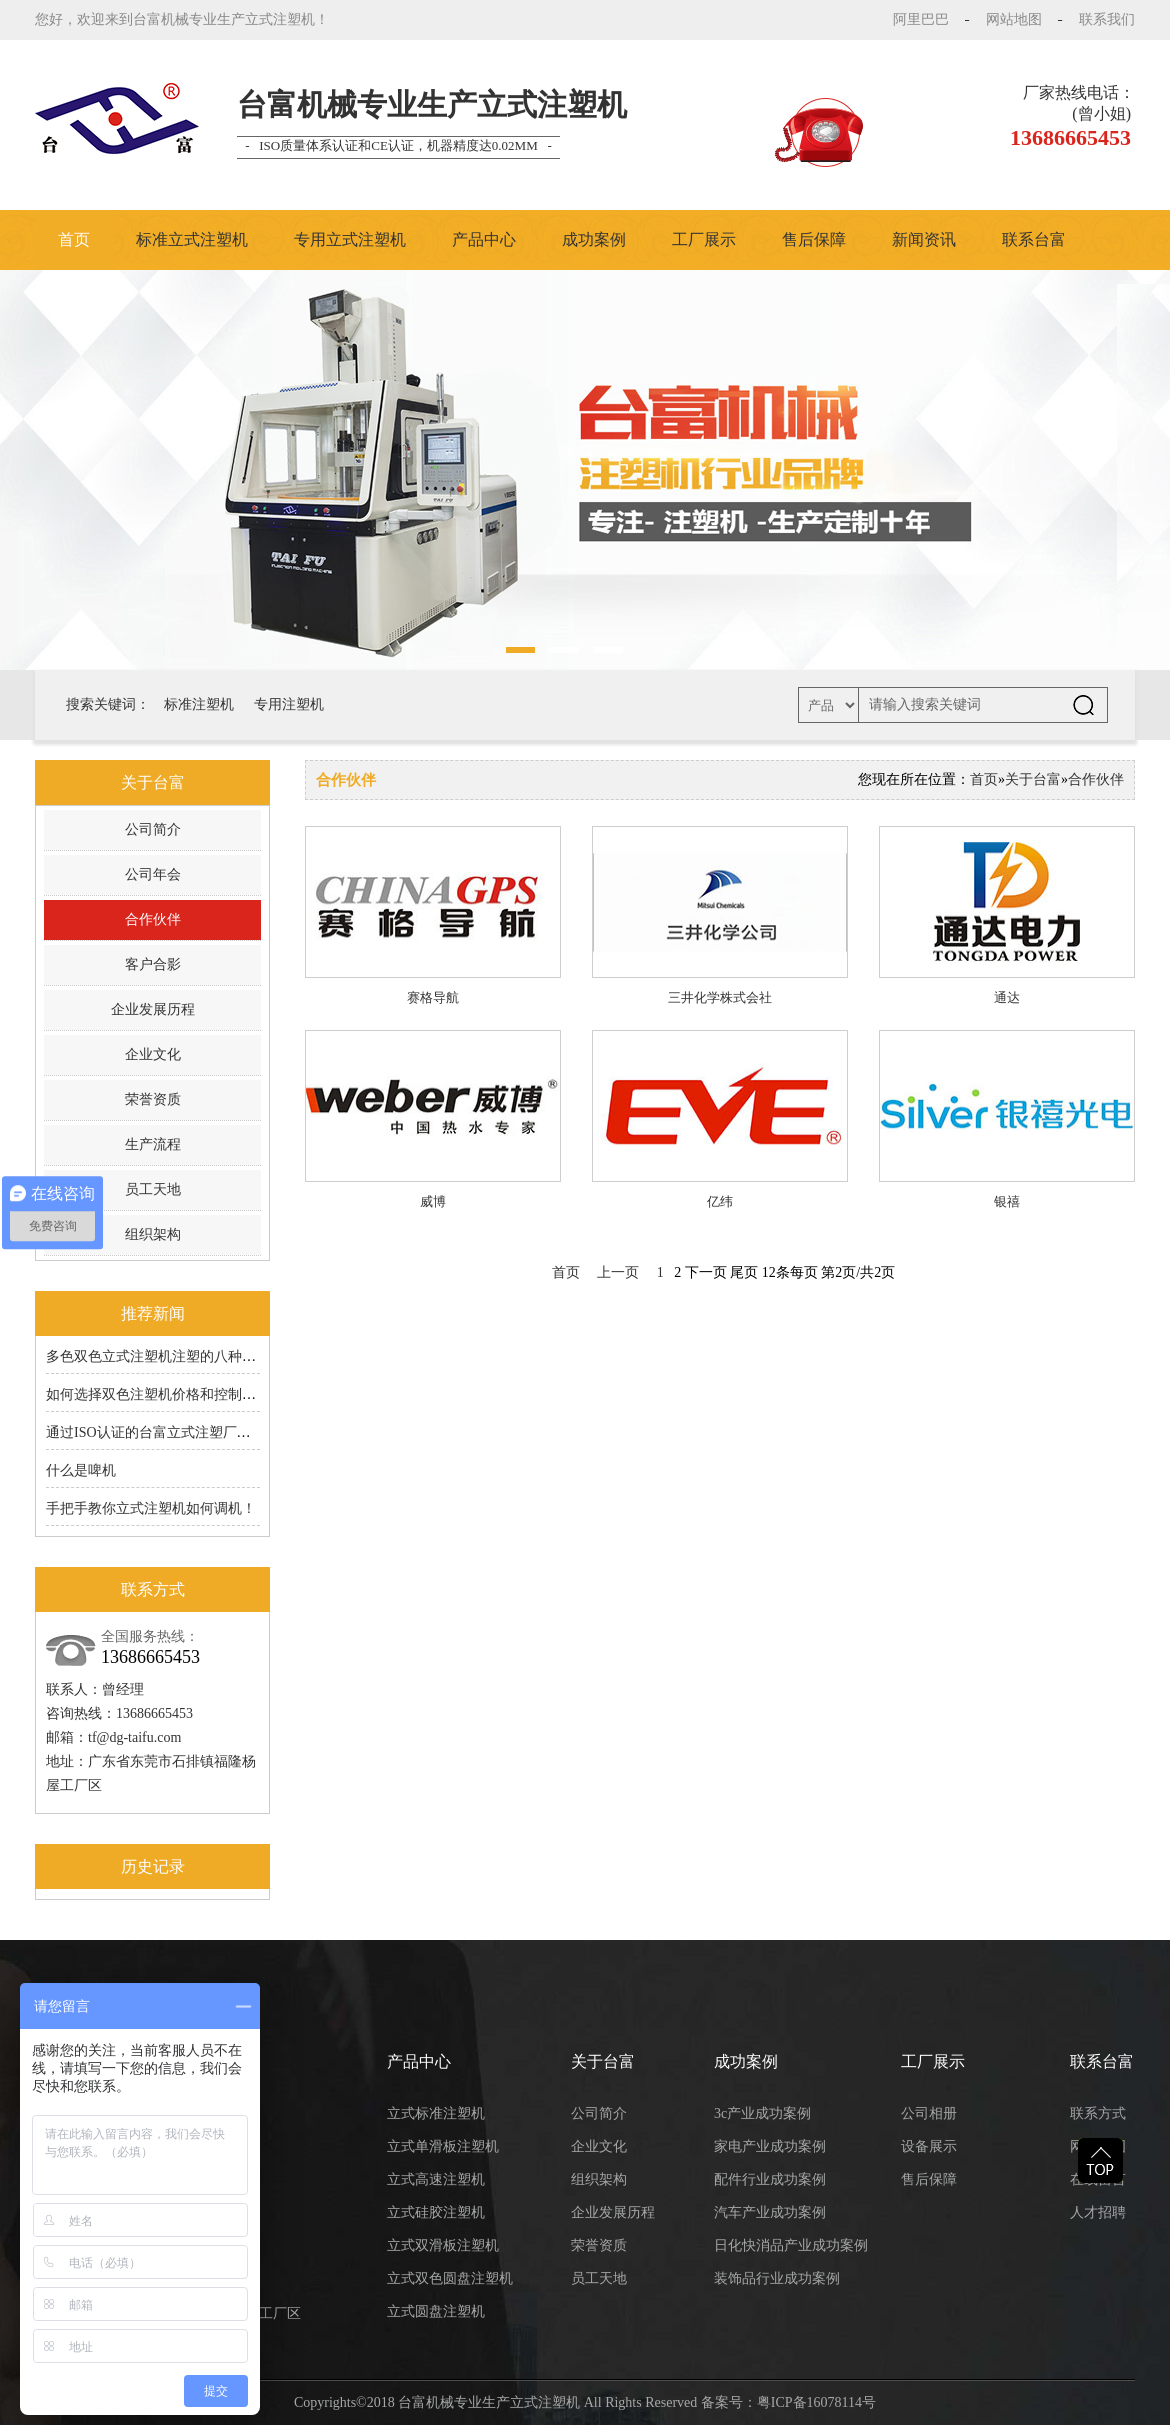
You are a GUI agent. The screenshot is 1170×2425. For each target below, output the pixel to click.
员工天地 (153, 1189)
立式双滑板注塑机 (443, 2245)
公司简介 (153, 829)
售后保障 (814, 239)
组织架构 (153, 1234)
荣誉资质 (153, 1099)
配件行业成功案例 (770, 2179)
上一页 (618, 1272)
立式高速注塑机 (436, 2179)
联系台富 (1034, 239)
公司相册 (929, 2113)
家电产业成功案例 (770, 2146)
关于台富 (1033, 779)
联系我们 (1107, 19)
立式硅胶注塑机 (436, 2212)
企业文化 (153, 1054)
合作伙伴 (153, 919)
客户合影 (153, 964)
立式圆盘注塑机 (436, 2311)
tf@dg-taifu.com (134, 1737)
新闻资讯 (924, 239)
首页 (74, 239)
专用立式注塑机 (350, 239)
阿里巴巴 (921, 19)
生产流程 (153, 1144)
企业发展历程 (153, 1009)
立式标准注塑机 (436, 2113)
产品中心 (484, 239)
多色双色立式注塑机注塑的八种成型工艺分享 (186, 1356)
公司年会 (153, 874)
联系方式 (1098, 2113)
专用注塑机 (289, 704)
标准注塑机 (199, 704)
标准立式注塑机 (192, 239)
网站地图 (1014, 19)
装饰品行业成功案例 (777, 2278)
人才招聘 (1098, 2212)
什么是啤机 (81, 1470)
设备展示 (929, 2146)
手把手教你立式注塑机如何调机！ (151, 1508)
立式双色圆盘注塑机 (450, 2278)
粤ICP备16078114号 (816, 2402)
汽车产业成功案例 (770, 2212)
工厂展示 (704, 239)
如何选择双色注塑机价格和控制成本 (158, 1394)
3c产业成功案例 (762, 2113)
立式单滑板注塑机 (443, 2146)
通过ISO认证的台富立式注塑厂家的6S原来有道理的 (204, 1432)
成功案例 (594, 239)
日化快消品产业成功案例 (791, 2245)
